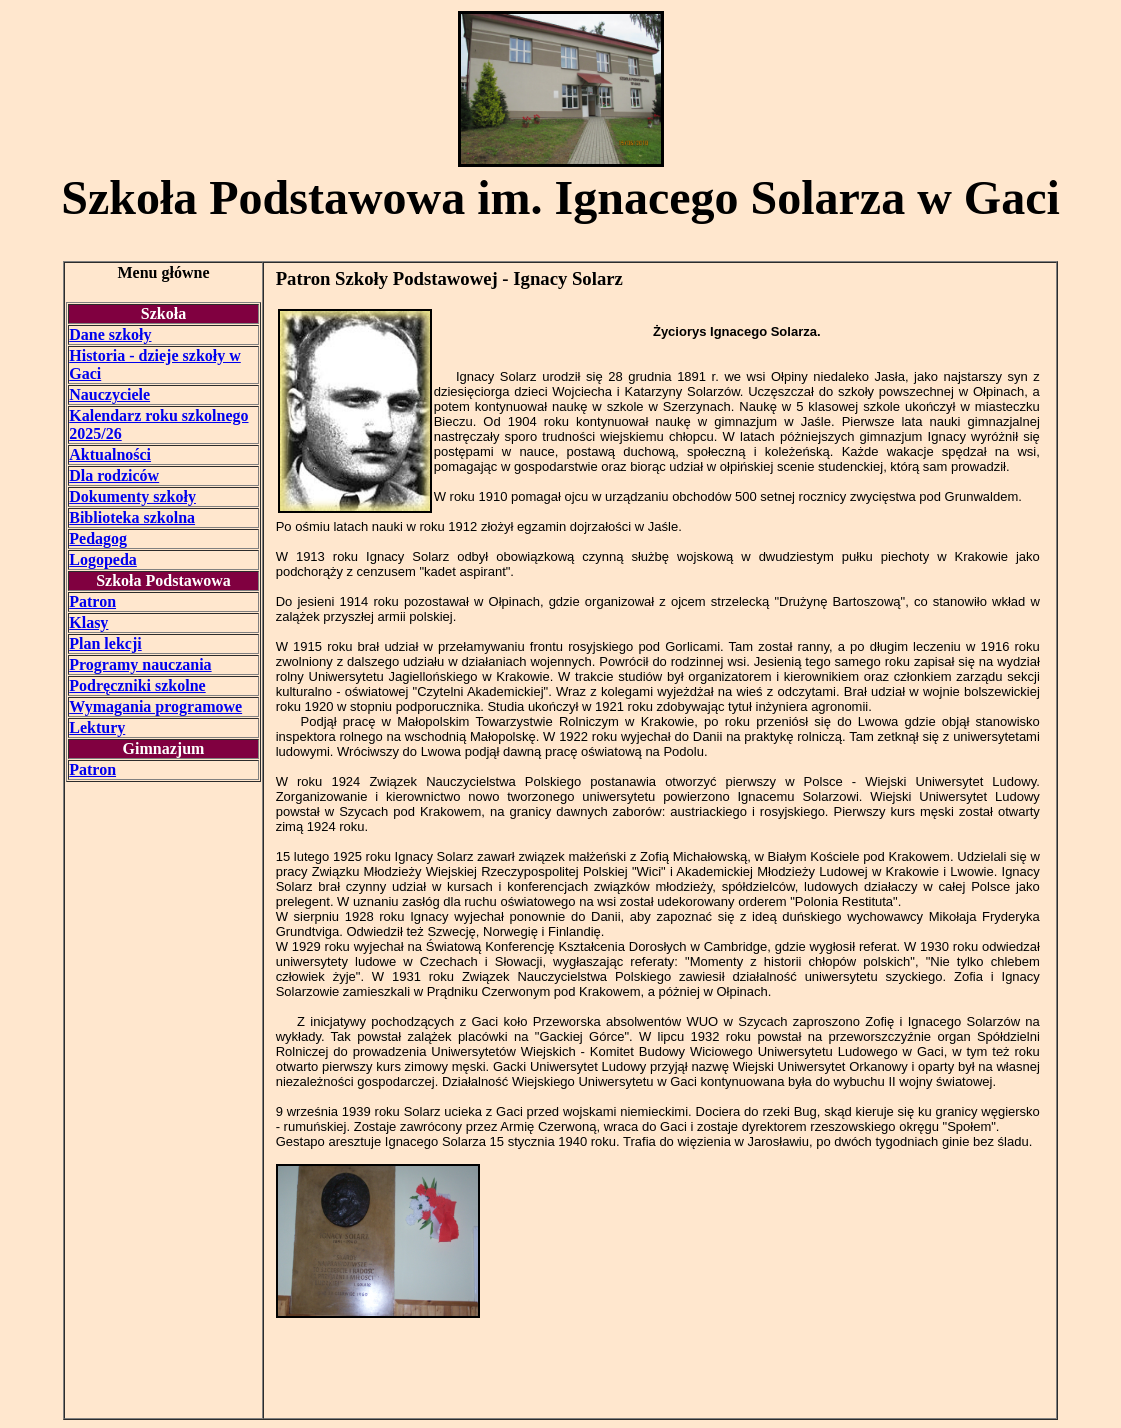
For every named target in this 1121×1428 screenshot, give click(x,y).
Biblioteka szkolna (132, 517)
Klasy (88, 622)
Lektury (97, 727)
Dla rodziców (114, 475)
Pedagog (98, 538)
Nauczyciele (109, 394)
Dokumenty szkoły (132, 496)
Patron (92, 601)
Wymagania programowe (155, 706)
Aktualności (110, 454)
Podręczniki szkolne (137, 685)
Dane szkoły (110, 334)
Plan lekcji (105, 643)
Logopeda (103, 559)
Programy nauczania (140, 664)
